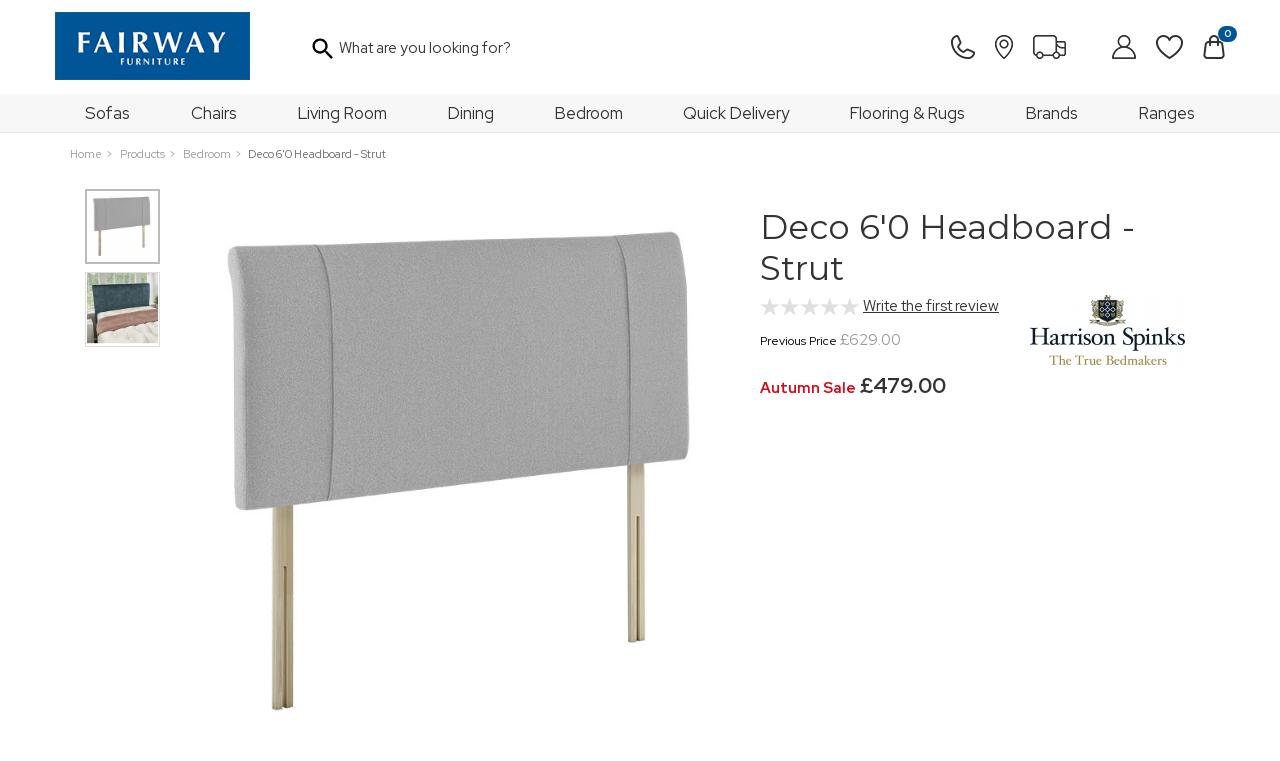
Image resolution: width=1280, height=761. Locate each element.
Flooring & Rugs (907, 113)
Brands (1052, 113)
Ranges (1167, 113)
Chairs (214, 113)
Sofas (107, 113)
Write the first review (931, 306)
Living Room (342, 113)
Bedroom (589, 113)
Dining (471, 113)
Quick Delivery (736, 113)
